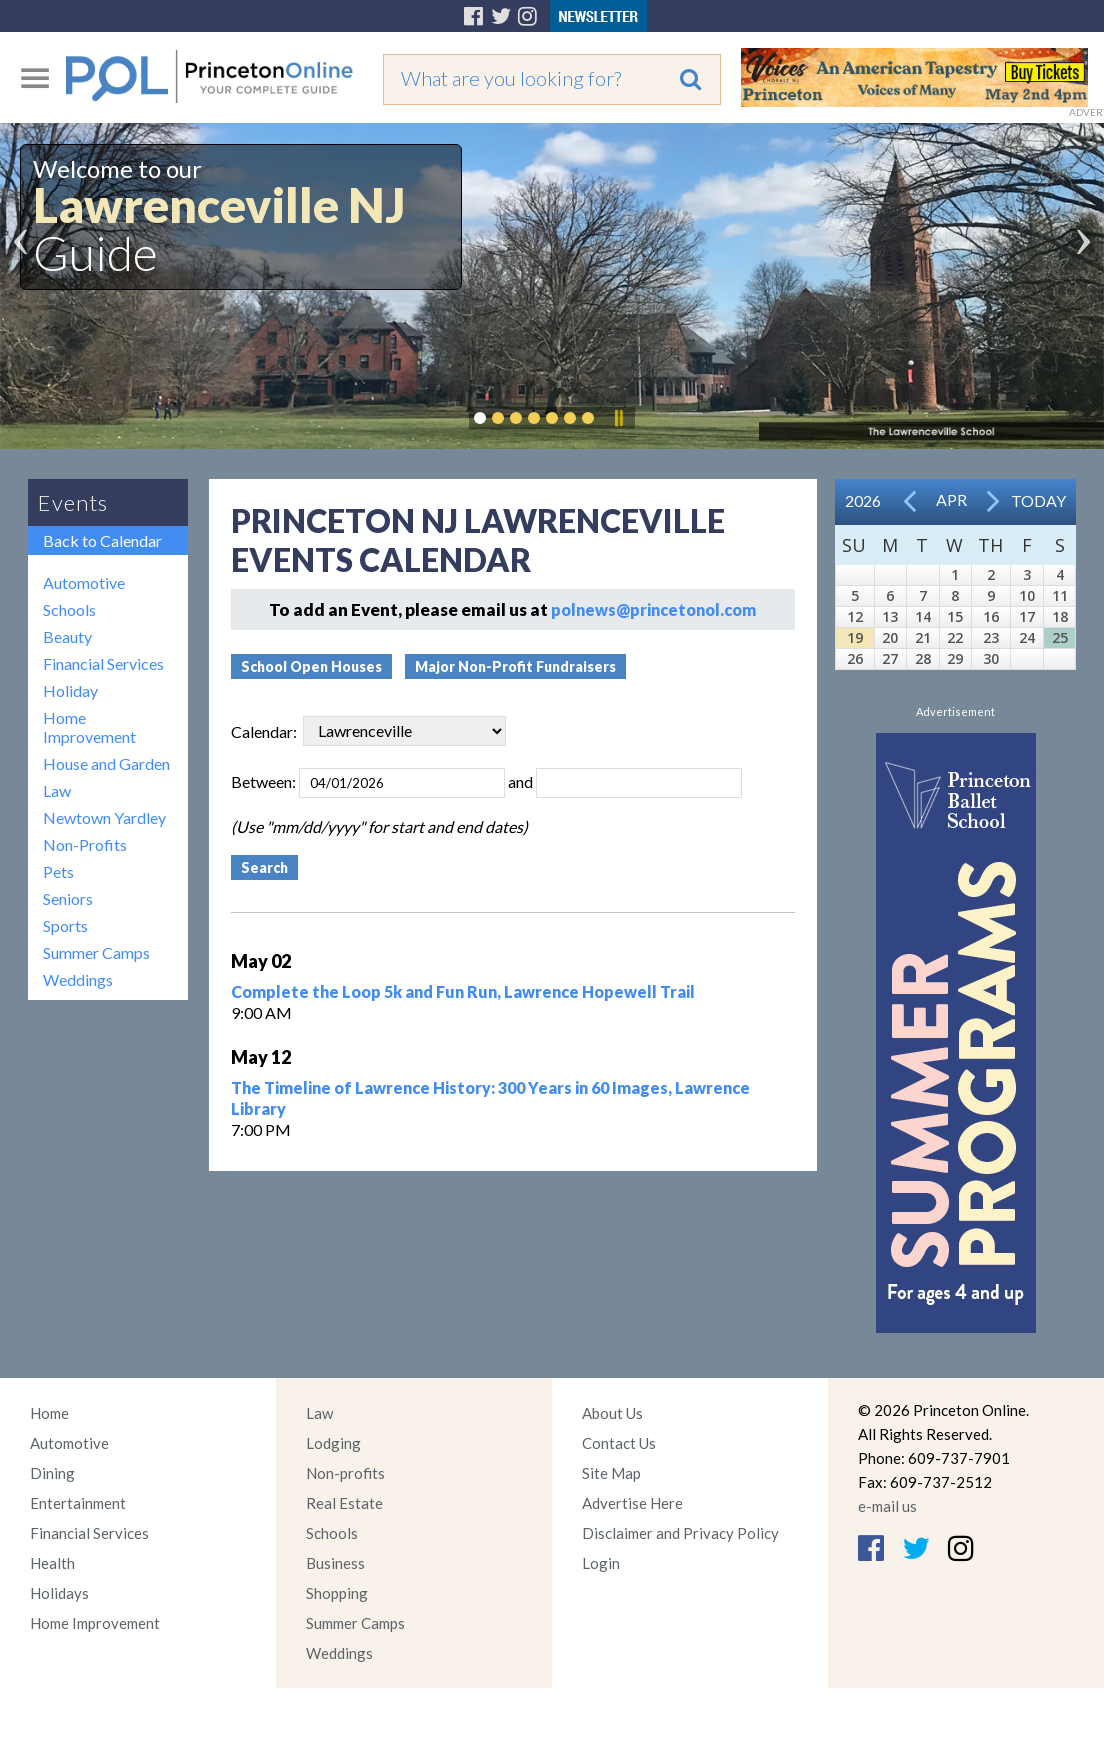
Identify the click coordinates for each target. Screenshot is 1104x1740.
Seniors (68, 898)
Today (1038, 500)
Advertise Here (632, 1503)
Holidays (59, 1593)
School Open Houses (311, 666)
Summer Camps (96, 952)
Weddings (78, 979)
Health (52, 1563)
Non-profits (345, 1473)
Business (335, 1563)
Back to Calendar (102, 540)
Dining (52, 1473)
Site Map (611, 1473)
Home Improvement (89, 727)
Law (57, 790)
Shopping (337, 1593)
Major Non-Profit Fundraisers (515, 666)
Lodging (333, 1443)
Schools (69, 609)
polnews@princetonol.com (653, 609)
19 (855, 637)
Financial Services (103, 663)
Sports (65, 925)
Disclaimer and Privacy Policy (680, 1533)
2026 (863, 500)
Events (73, 502)
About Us (612, 1413)
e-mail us (887, 1506)
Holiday (70, 690)
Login (601, 1563)
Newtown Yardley (104, 817)
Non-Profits (85, 844)
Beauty (67, 636)
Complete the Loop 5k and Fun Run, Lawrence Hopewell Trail (463, 991)
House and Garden (106, 763)
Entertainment (78, 1503)
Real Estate (344, 1503)
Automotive (84, 582)
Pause (618, 418)
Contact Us (619, 1443)
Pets (58, 871)
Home (49, 1413)
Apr (951, 499)
